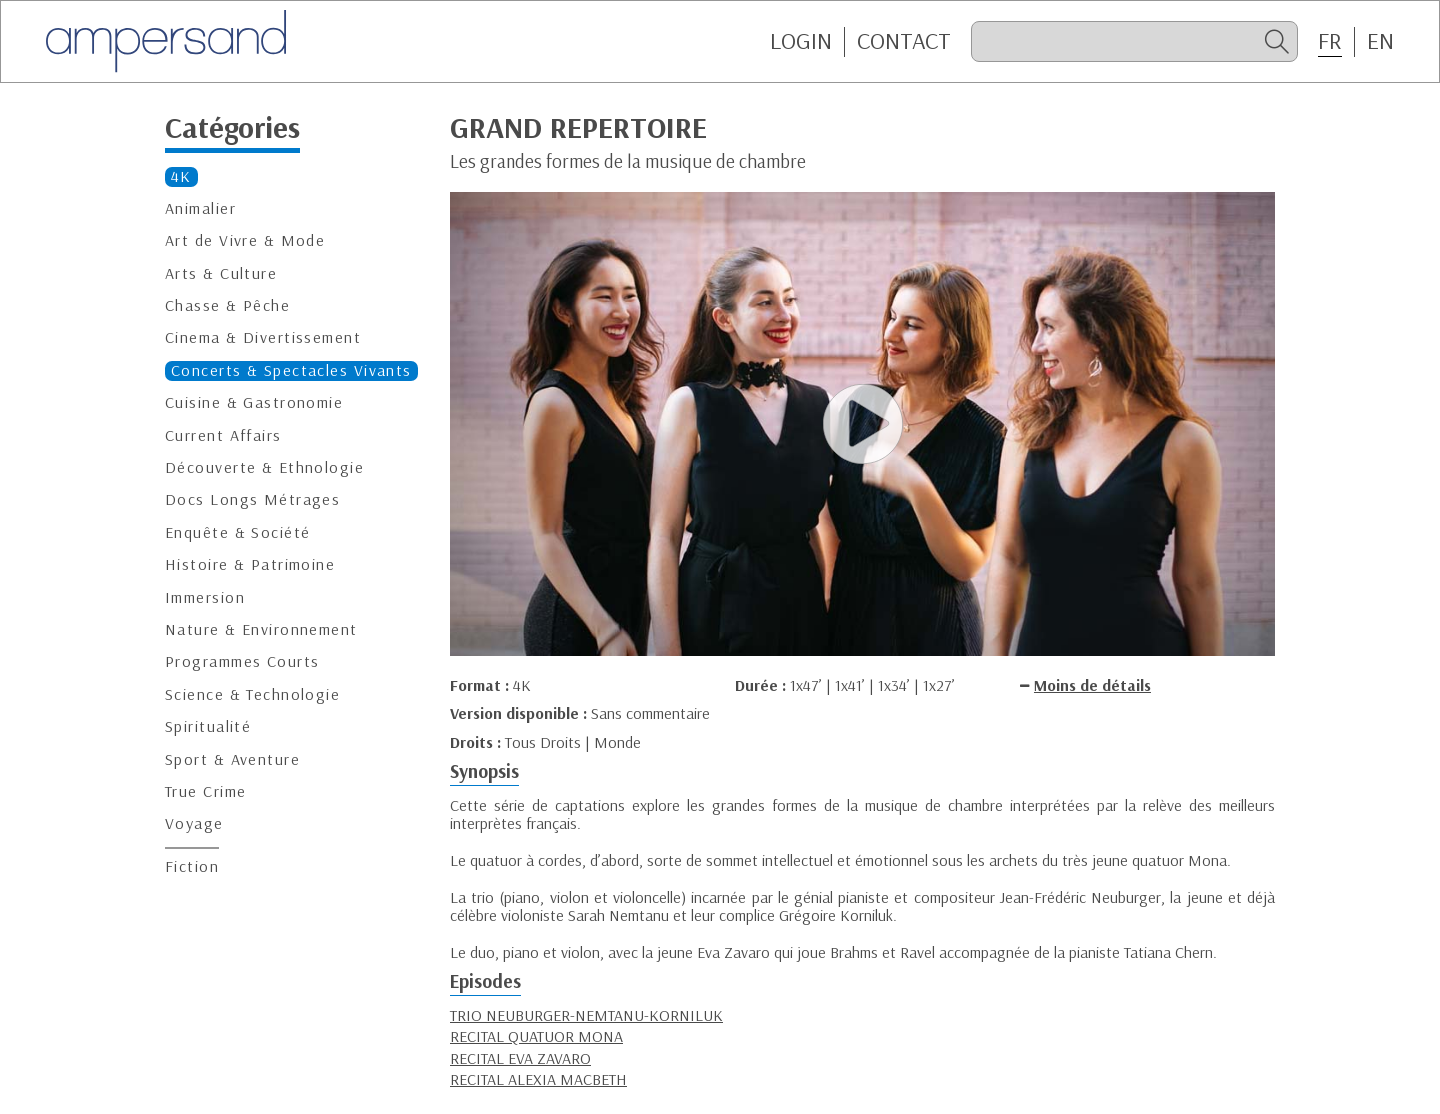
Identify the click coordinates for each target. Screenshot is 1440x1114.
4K (181, 176)
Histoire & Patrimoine (250, 564)
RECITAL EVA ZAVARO (520, 1058)
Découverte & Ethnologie (264, 467)
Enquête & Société (237, 532)
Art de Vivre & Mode (245, 240)
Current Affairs (223, 435)
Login (801, 41)
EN (1380, 41)
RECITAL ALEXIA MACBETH (538, 1079)
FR (1330, 41)
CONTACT (904, 41)
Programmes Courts (242, 661)
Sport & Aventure (232, 759)
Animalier (200, 208)
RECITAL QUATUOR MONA (536, 1036)
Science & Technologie (252, 694)
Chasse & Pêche (227, 305)
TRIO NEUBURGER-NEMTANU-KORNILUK (586, 1015)
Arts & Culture (221, 273)
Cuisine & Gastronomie (254, 402)
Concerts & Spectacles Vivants (291, 370)
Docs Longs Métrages (252, 499)
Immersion (205, 597)
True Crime (205, 791)
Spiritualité (208, 726)
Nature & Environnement (261, 629)
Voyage (194, 823)
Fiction (192, 866)
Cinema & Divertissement (263, 337)
